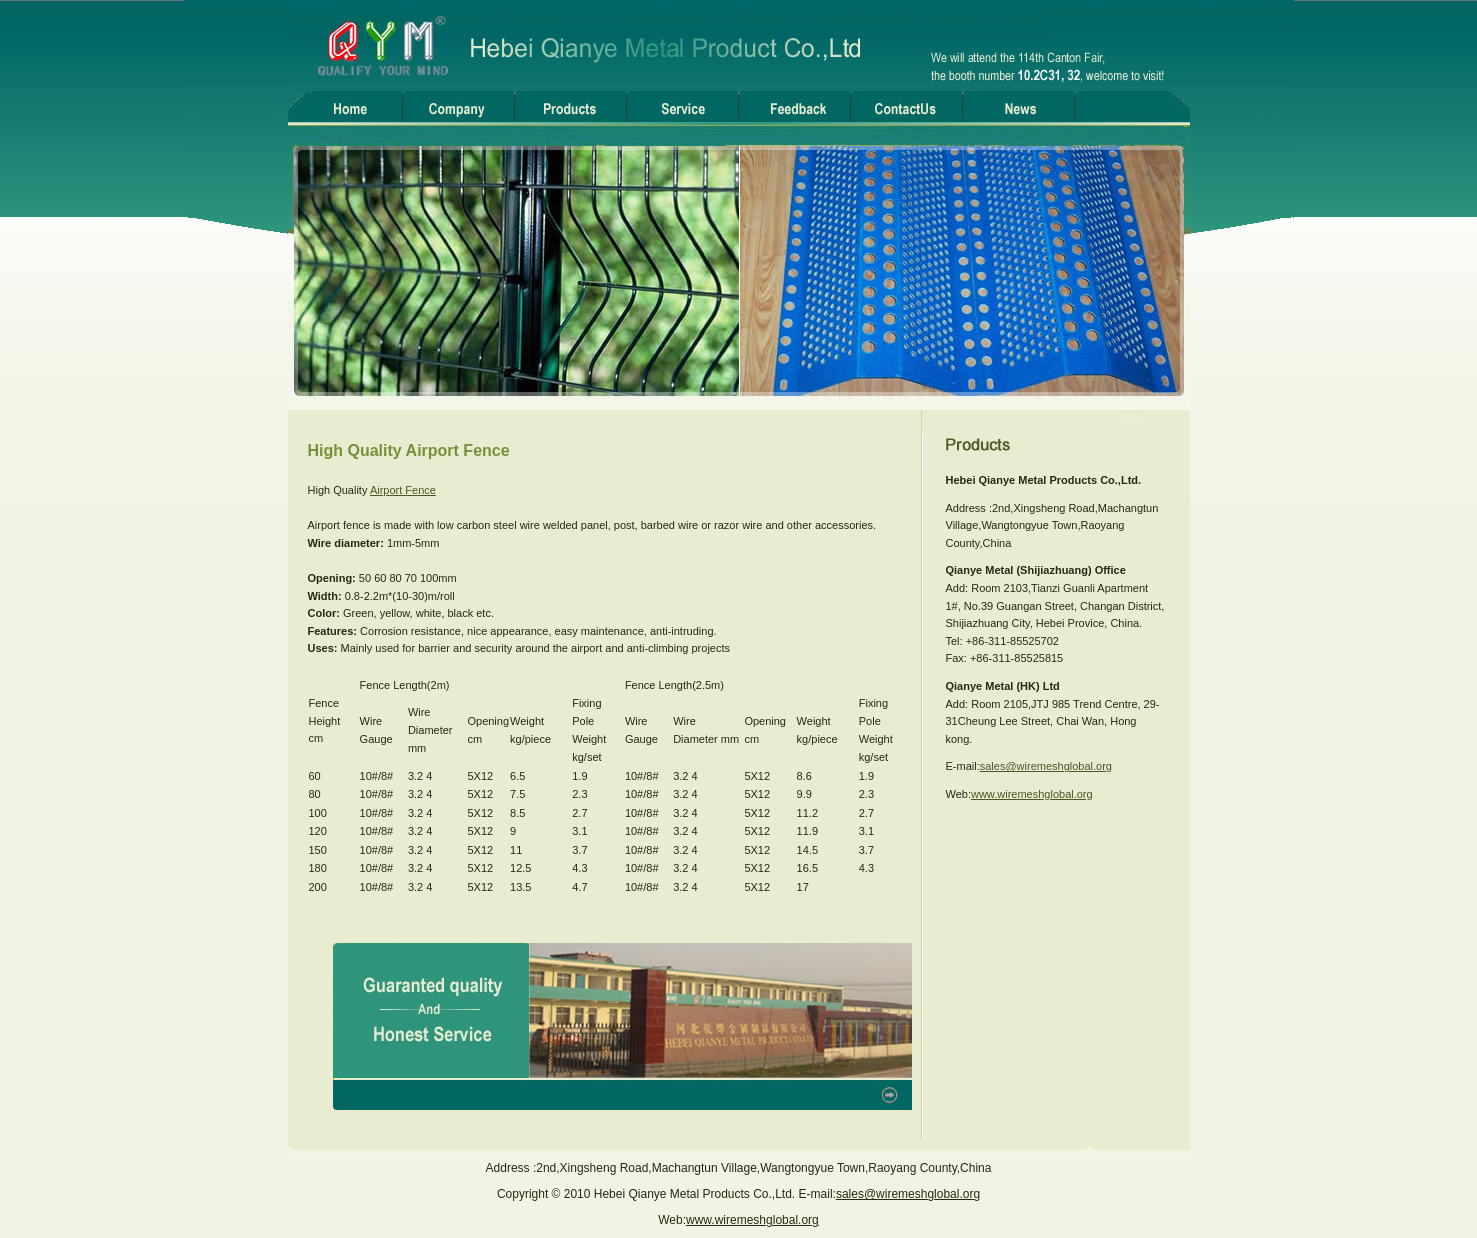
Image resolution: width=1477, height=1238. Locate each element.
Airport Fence (403, 490)
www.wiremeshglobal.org (1032, 794)
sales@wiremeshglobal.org (1046, 766)
